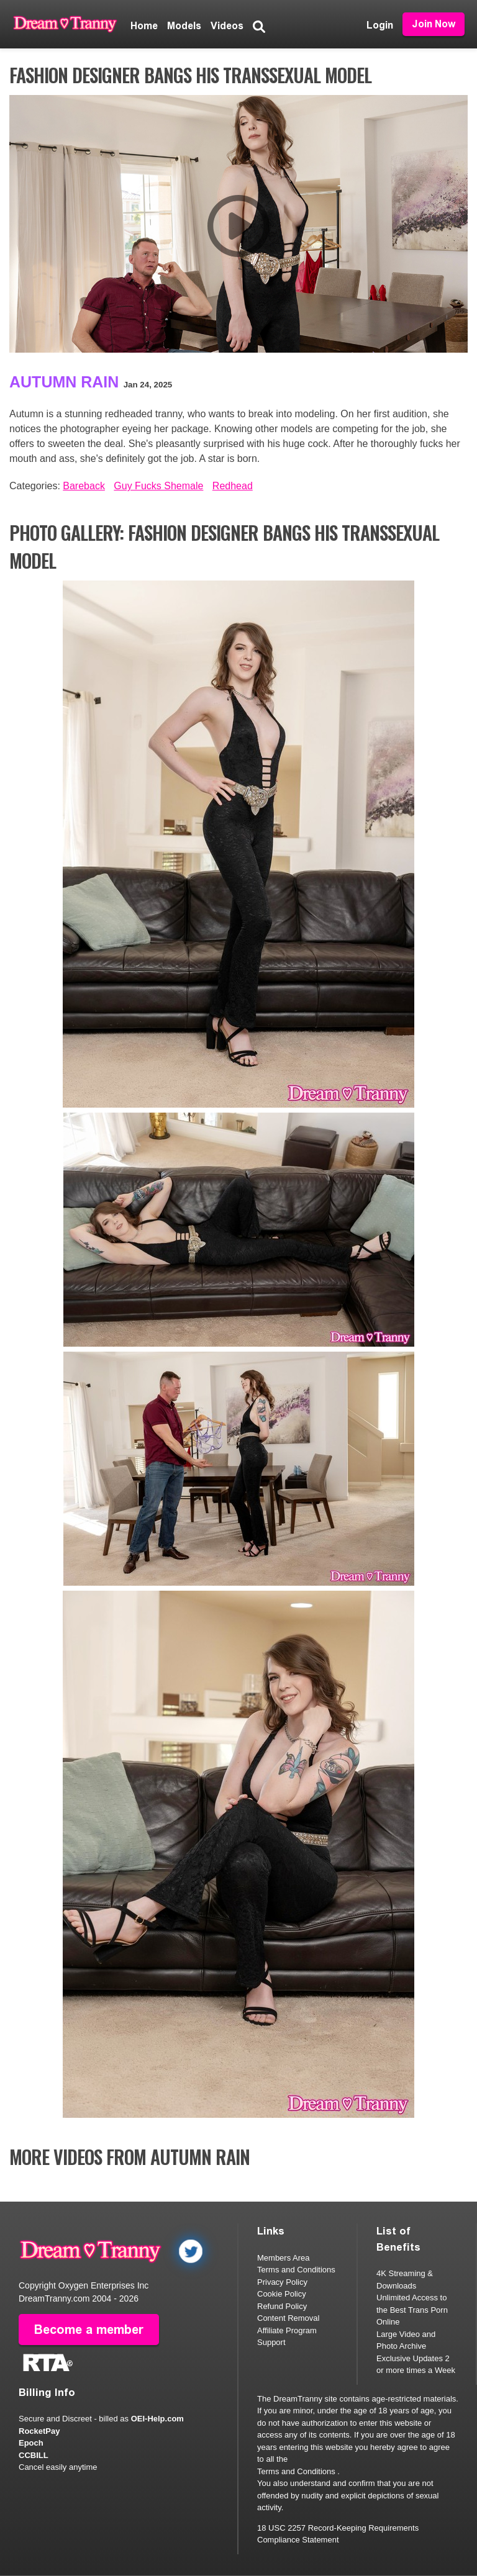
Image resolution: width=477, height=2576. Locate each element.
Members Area (283, 2257)
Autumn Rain (64, 382)
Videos (227, 26)
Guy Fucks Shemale (158, 486)
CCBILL (33, 2455)
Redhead (232, 486)
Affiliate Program (287, 2330)
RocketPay (39, 2431)
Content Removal (288, 2318)
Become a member (88, 2329)
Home (144, 26)
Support (271, 2342)
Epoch (31, 2442)
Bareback (84, 486)
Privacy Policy (282, 2282)
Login (379, 25)
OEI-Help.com (157, 2418)
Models (184, 26)
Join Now (433, 24)
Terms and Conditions (296, 2269)
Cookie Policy (281, 2293)
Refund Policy (282, 2306)
